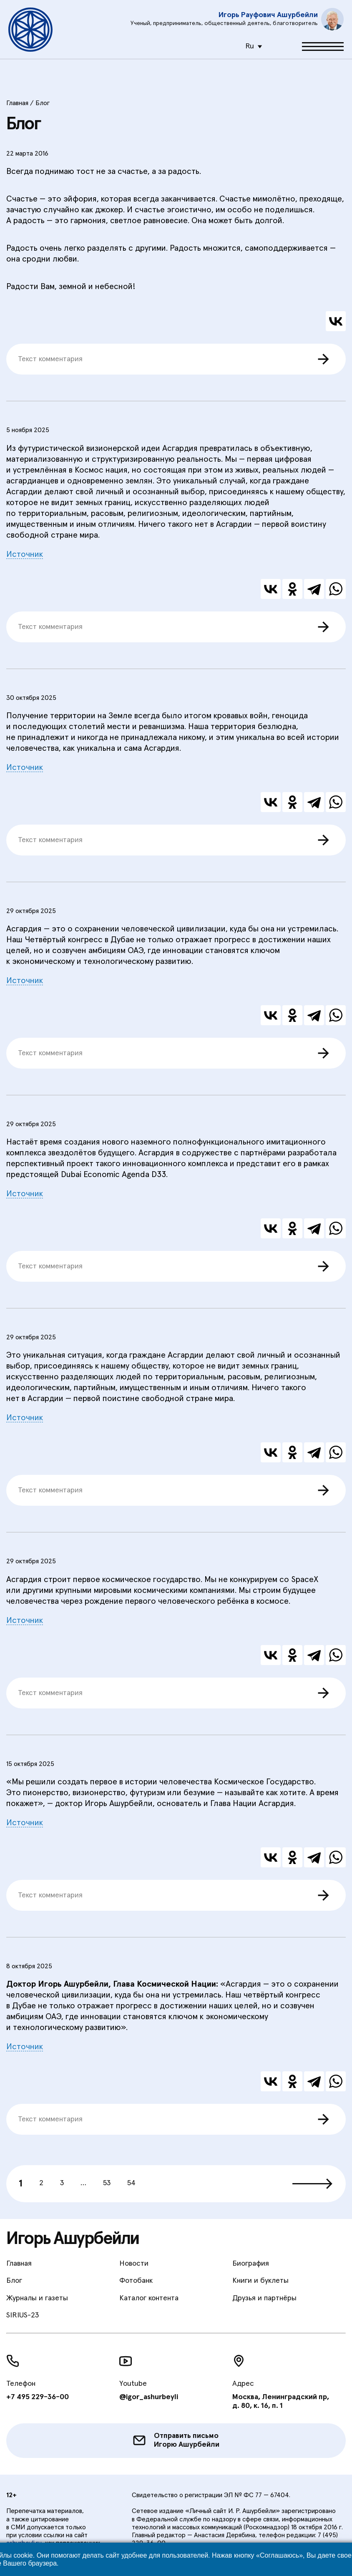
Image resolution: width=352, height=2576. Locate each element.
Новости (133, 2263)
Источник (24, 554)
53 (107, 2183)
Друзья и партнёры (264, 2298)
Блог (14, 2280)
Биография (250, 2263)
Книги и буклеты (260, 2280)
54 (131, 2183)
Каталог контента (149, 2298)
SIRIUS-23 (22, 2315)
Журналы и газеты (37, 2298)
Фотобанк (136, 2280)
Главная (19, 2263)
